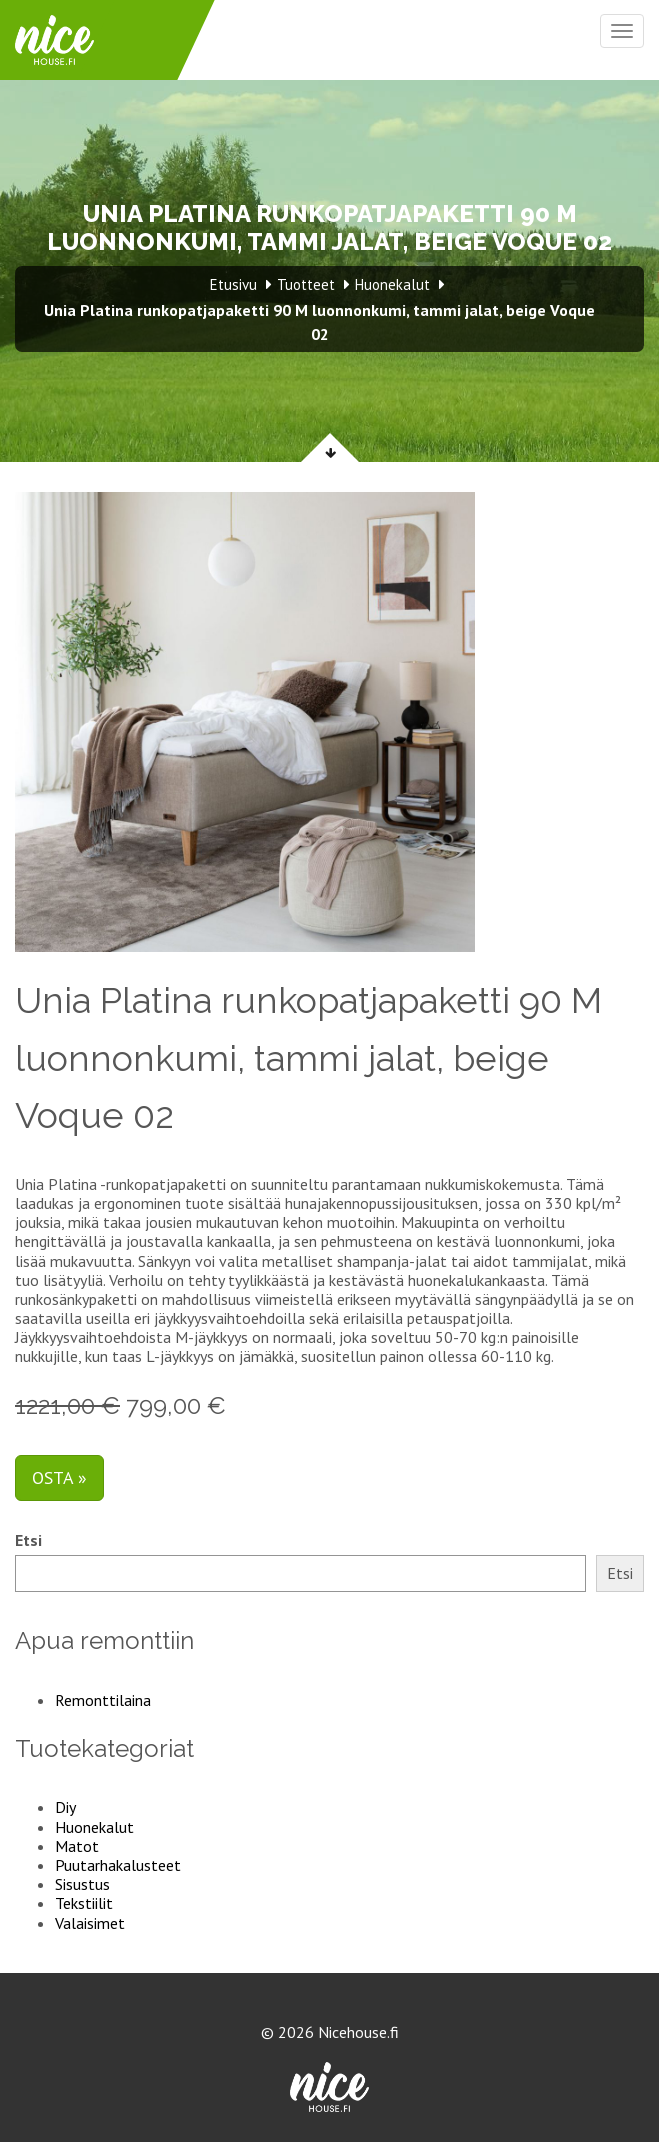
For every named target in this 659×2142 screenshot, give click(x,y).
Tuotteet (306, 284)
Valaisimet (90, 1923)
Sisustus (82, 1884)
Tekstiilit (84, 1903)
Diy (65, 1807)
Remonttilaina (103, 1700)
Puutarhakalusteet (118, 1865)
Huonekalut (94, 1827)
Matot (77, 1846)
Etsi (28, 1540)
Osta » (59, 1477)
